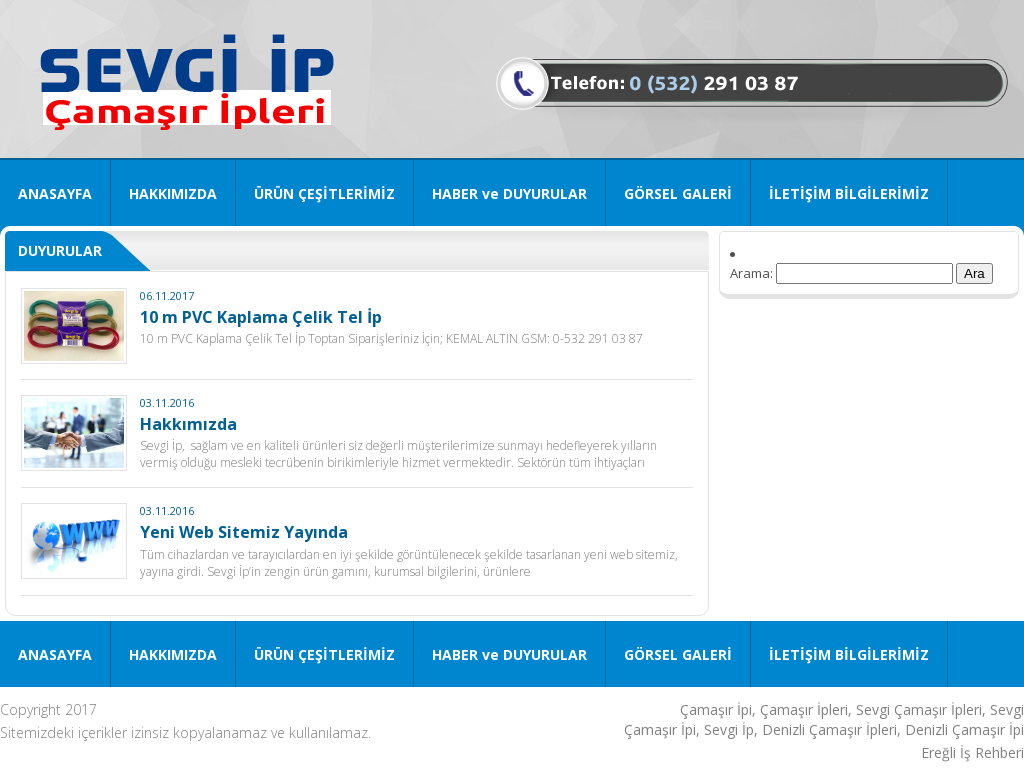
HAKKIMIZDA (173, 193)
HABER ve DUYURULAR (509, 193)
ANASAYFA (55, 193)
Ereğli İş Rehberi (972, 752)
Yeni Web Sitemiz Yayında (244, 532)
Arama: (751, 273)
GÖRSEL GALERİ (678, 193)
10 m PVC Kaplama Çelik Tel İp (261, 317)
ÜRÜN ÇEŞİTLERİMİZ (324, 193)
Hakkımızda (188, 424)
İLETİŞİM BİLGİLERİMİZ (849, 193)
